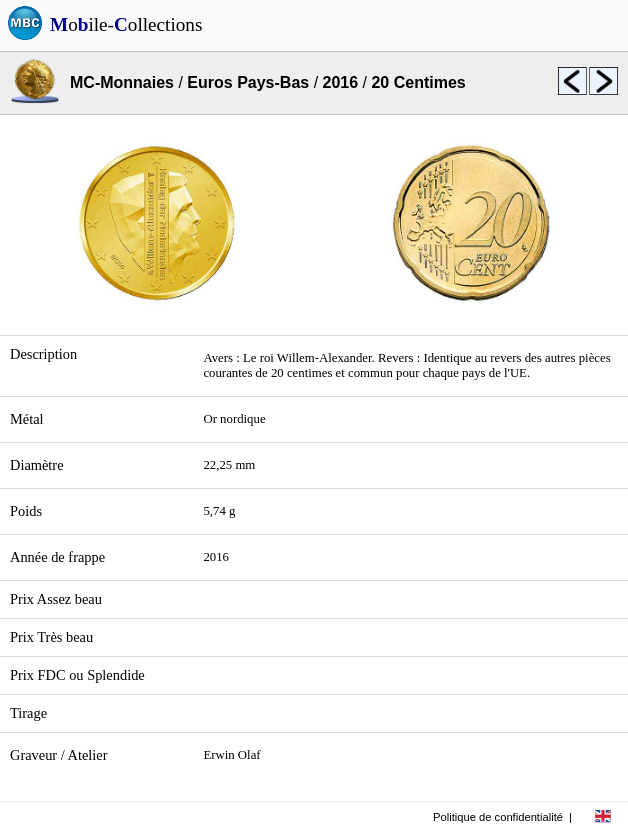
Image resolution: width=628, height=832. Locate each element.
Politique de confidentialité (498, 817)
